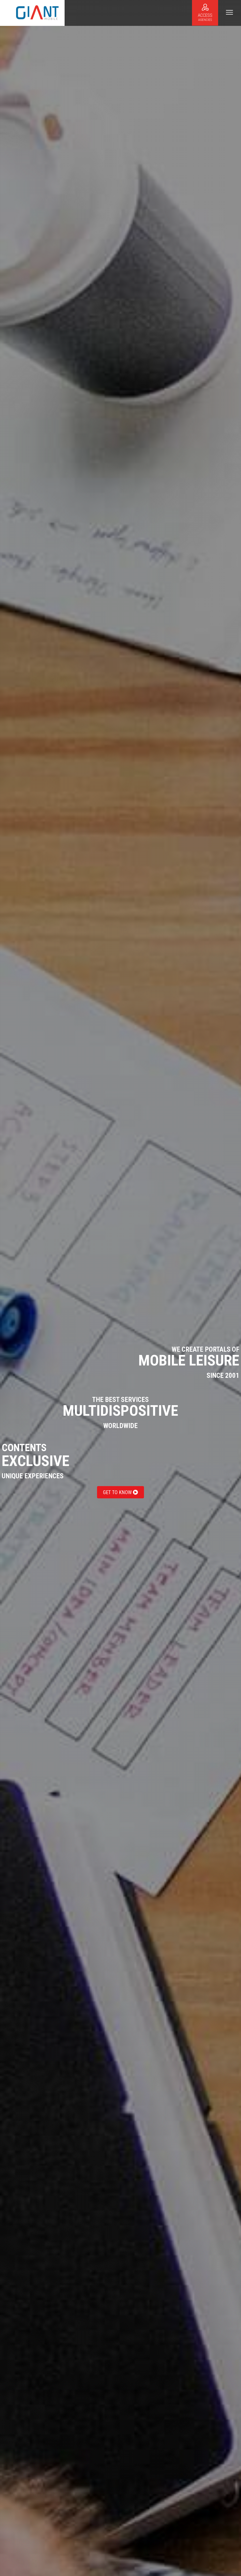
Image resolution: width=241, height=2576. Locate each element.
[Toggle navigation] (229, 12)
